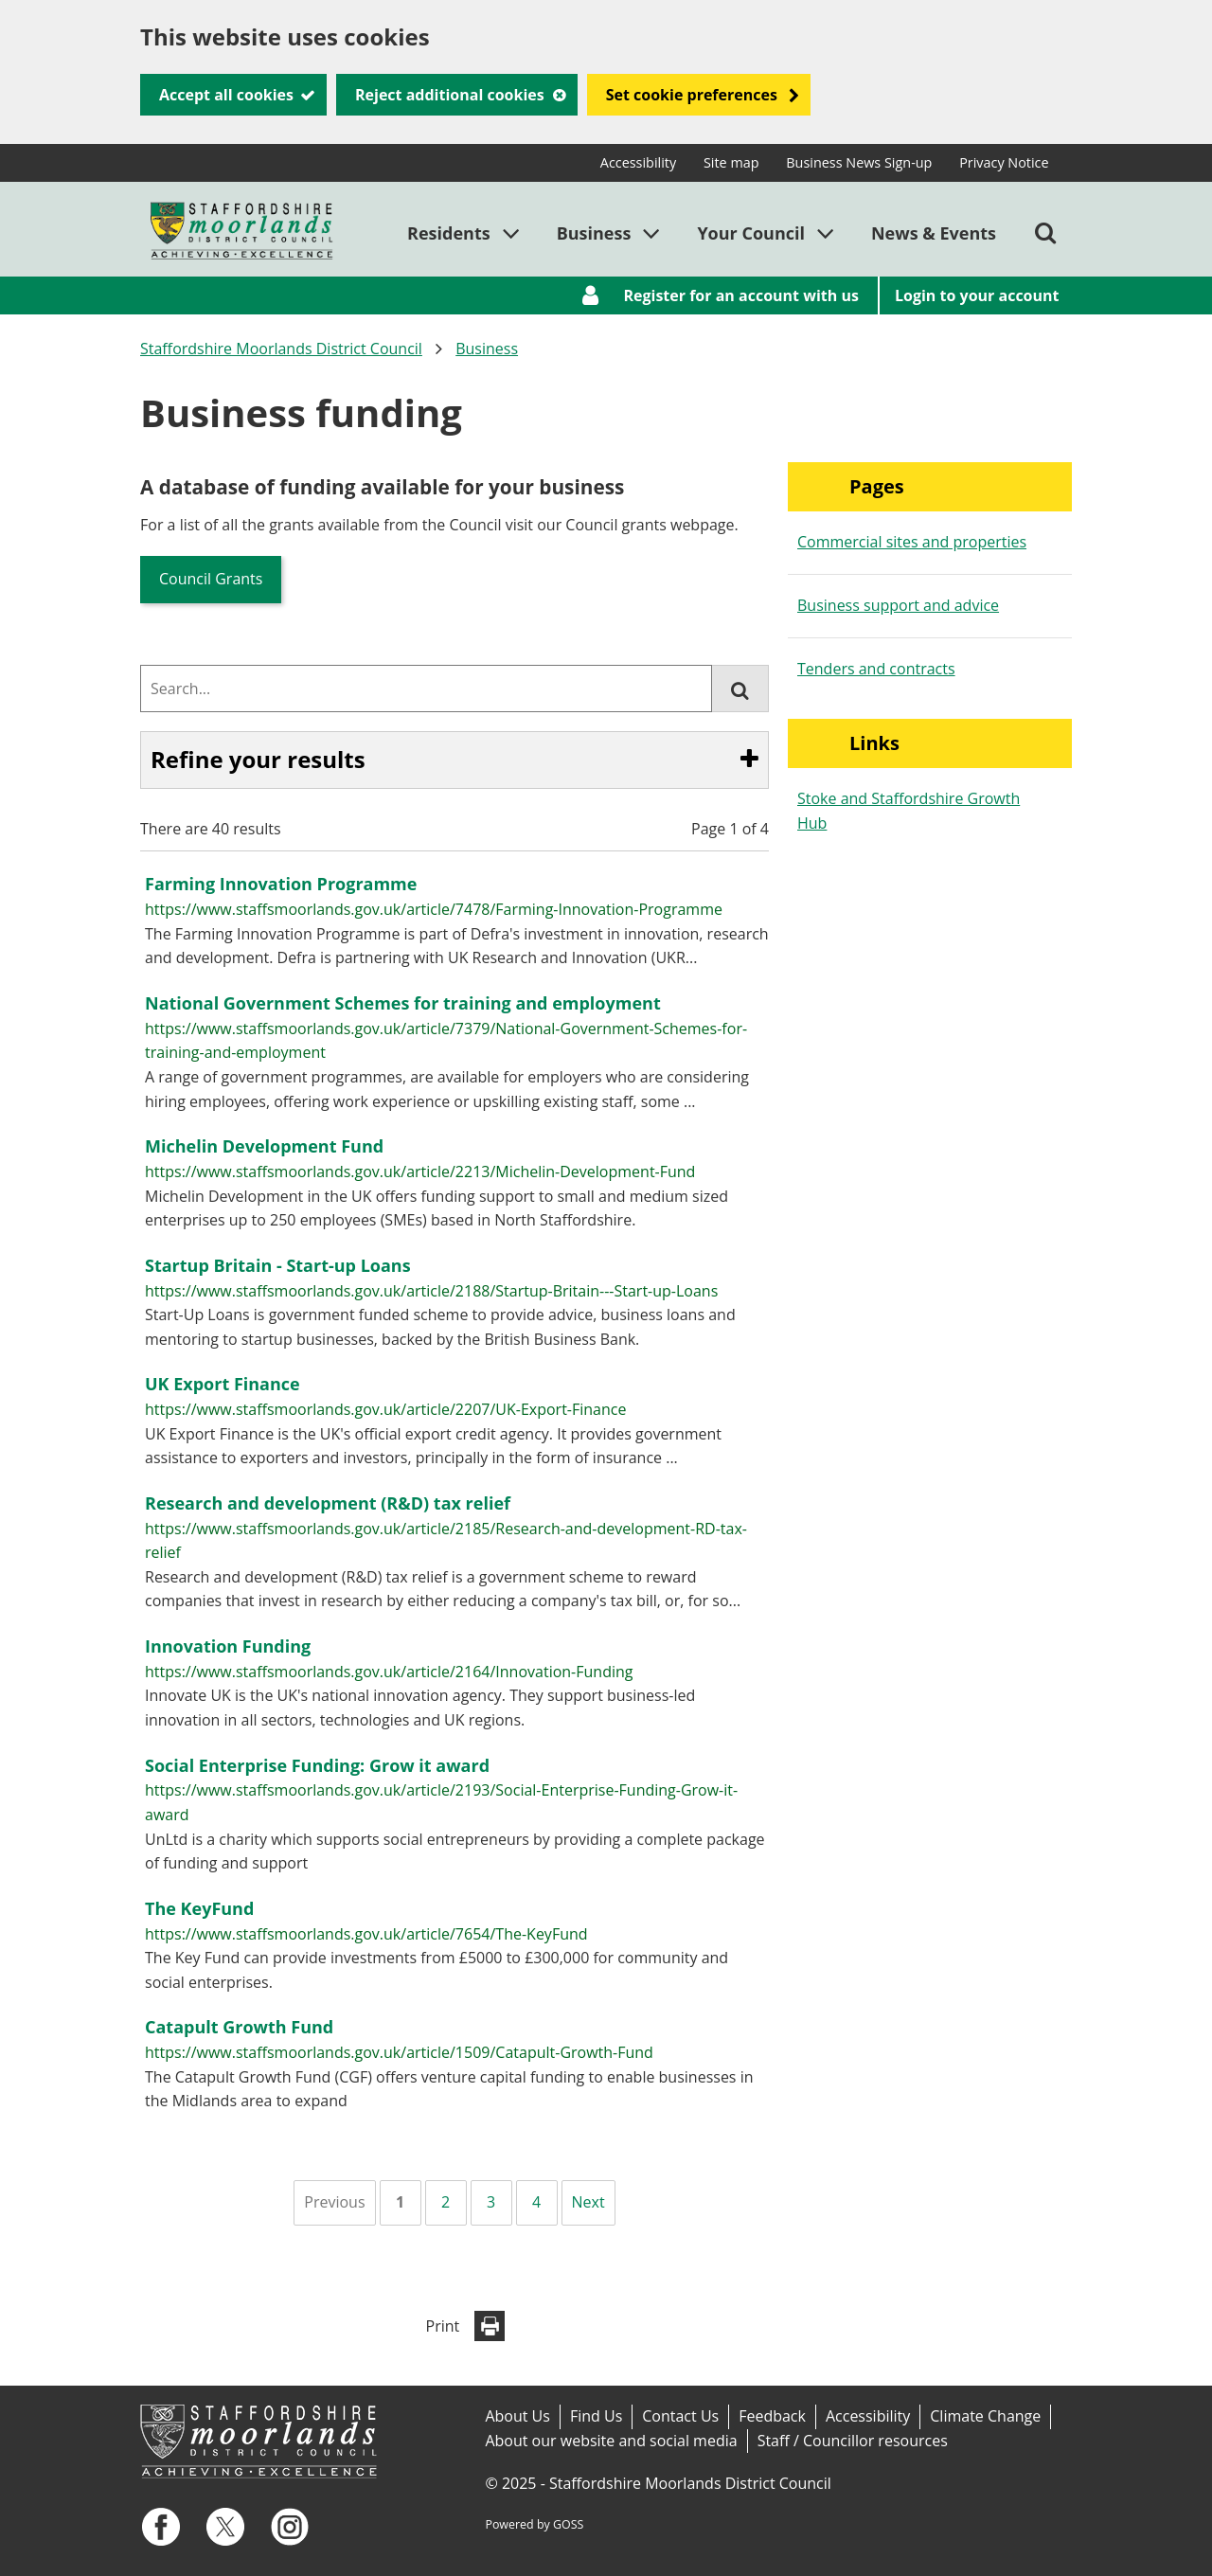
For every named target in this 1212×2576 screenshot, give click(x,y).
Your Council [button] (751, 233)
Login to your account (977, 295)
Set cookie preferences (691, 94)
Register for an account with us (740, 295)
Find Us (596, 2416)
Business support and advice (898, 605)
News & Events (933, 233)
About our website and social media (611, 2440)
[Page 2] (446, 2203)
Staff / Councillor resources (853, 2440)
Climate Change (985, 2416)
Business (486, 348)
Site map (731, 162)
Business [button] (594, 233)
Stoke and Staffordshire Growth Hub (908, 810)
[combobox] (426, 688)
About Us (517, 2416)
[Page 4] (537, 2203)
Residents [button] (448, 233)
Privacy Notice (1003, 162)
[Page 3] (491, 2203)
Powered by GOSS (534, 2524)
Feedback (772, 2416)
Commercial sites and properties (911, 541)
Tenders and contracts (876, 668)
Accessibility (638, 162)
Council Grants (210, 578)
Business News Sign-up (859, 162)
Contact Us (680, 2416)
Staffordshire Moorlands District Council (281, 348)
